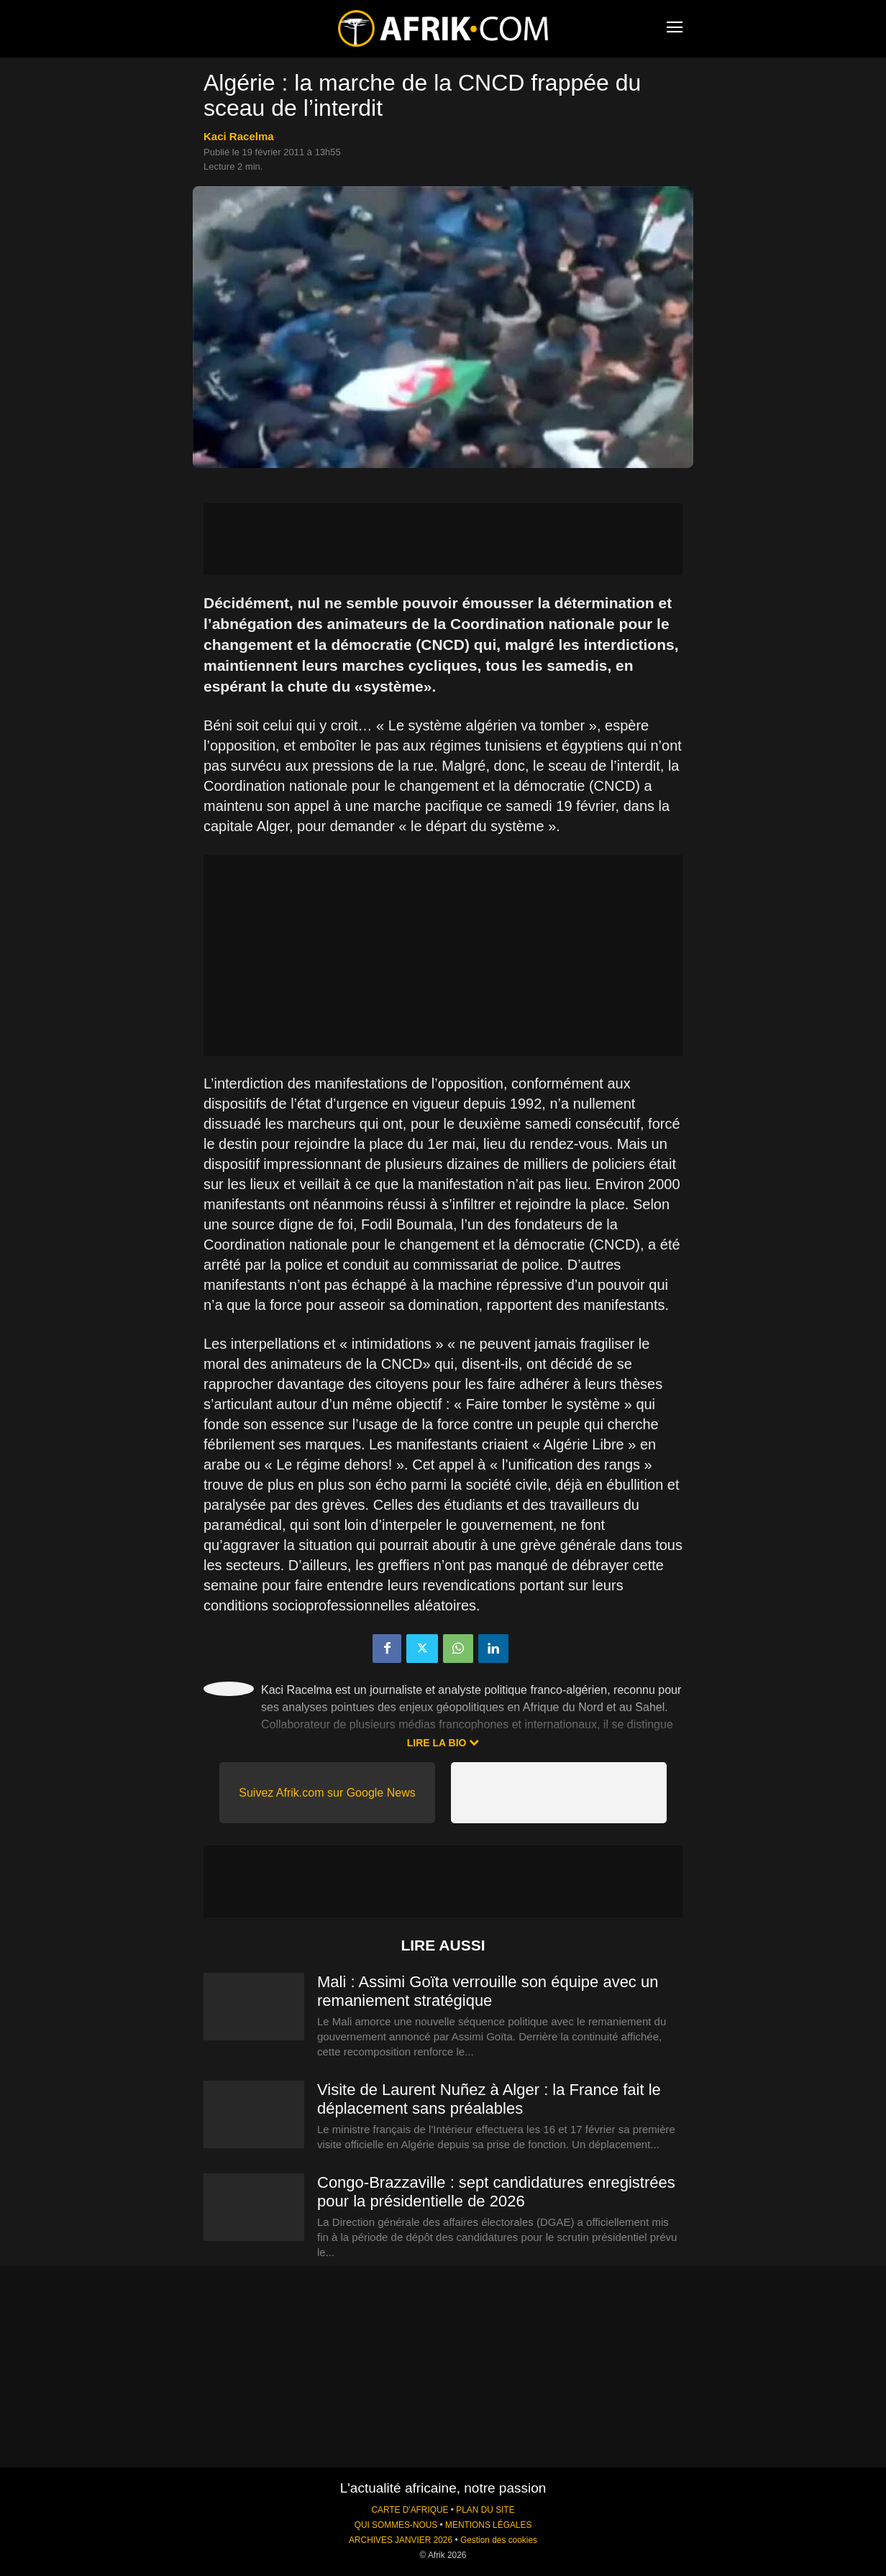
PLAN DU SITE (485, 2510)
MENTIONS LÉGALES (488, 2525)
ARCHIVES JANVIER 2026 (400, 2540)
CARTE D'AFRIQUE (409, 2510)
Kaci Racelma (239, 136)
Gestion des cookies (498, 2540)
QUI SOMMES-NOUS (396, 2525)
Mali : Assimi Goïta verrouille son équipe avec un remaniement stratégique (487, 1991)
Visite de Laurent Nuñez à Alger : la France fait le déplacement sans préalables (489, 2099)
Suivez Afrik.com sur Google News (327, 1793)
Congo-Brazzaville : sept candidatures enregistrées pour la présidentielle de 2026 (496, 2191)
